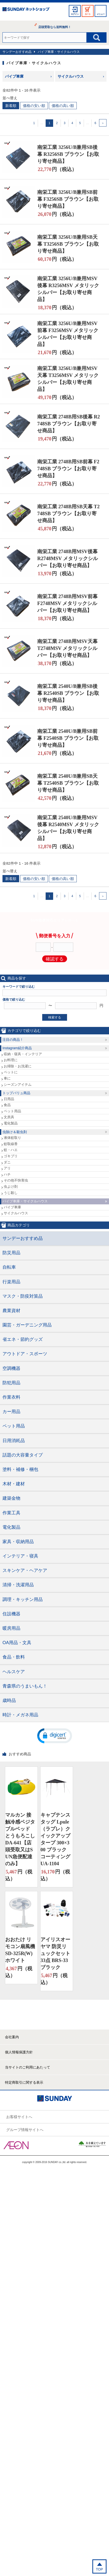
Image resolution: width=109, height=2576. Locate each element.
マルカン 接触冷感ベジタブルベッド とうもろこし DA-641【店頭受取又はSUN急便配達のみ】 (20, 1839)
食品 (7, 1105)
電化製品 (11, 1123)
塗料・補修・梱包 (20, 1469)
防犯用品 (11, 1382)
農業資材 (11, 1310)
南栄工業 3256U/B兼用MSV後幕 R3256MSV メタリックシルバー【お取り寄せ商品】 (68, 289)
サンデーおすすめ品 (17, 52)
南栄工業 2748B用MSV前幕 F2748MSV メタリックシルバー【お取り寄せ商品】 (67, 603)
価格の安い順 (34, 105)
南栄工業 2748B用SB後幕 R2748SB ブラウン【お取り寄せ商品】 (68, 423)
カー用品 (11, 1411)
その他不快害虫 (16, 1180)
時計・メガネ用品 (20, 1714)
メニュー (101, 14)
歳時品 (9, 1700)
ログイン (75, 14)
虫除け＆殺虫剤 (14, 1132)
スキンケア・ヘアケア (24, 1570)
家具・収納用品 (18, 1541)
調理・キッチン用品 (22, 1599)
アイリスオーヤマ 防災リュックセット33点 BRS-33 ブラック (55, 1953)
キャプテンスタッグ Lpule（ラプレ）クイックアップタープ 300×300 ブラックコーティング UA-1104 (55, 1839)
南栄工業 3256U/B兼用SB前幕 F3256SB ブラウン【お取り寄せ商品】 (68, 199)
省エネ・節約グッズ (22, 1339)
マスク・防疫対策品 (22, 1296)
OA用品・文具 (16, 1642)
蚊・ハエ (11, 1150)
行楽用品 (11, 1281)
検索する (54, 1017)
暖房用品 (11, 1628)
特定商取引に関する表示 (24, 2082)
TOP (99, 2569)
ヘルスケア (13, 1671)
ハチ (7, 1174)
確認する (55, 958)
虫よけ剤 (11, 1186)
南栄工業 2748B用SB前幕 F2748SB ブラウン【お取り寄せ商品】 (68, 468)
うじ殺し (11, 1193)
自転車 (9, 1267)
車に (7, 1078)
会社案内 (12, 2037)
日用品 (9, 1099)
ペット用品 (12, 1111)
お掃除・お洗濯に (18, 1066)
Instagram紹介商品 (17, 1048)
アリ (7, 1168)
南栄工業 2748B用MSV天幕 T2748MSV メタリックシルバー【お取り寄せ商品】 (67, 648)
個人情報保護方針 (19, 2052)
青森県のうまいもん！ (24, 1686)
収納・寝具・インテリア (23, 1054)
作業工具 (11, 1512)
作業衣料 (11, 1397)
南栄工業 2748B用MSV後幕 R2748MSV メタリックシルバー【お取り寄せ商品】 (67, 558)
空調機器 (11, 1368)
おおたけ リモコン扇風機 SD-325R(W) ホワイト (20, 1950)
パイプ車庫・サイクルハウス (59, 52)
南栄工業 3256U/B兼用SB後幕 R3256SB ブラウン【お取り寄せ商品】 (68, 154)
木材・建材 (13, 1483)
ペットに (11, 1072)
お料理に (11, 1060)
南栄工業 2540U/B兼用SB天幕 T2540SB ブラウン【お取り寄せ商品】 (68, 783)
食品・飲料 (13, 1657)
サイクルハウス (71, 76)
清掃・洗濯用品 (18, 1584)
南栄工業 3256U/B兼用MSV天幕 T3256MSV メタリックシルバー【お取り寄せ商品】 (68, 379)
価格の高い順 (63, 105)
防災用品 (11, 1252)
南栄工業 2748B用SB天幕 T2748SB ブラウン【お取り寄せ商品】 (68, 513)
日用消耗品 (13, 1440)
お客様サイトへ (19, 2117)
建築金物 (11, 1498)
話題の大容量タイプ (22, 1455)
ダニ (7, 1162)
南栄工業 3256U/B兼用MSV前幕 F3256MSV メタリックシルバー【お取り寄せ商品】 (67, 334)
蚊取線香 (11, 1144)
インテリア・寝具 (20, 1556)
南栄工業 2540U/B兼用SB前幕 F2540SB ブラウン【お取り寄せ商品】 (68, 738)
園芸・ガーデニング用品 (27, 1324)
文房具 (9, 1117)
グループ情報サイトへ (24, 2130)
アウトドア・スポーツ (24, 1353)
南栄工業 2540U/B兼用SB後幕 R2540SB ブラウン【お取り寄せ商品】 (68, 693)
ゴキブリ (11, 1156)
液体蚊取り (12, 1138)
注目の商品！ (12, 1040)
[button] (54, 1735)
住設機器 (11, 1613)
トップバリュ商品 (16, 1093)
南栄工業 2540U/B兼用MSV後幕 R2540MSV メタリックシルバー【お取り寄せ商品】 (68, 828)
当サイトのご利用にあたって (27, 2067)
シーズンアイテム (18, 1084)
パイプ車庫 (14, 76)
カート (88, 14)
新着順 (10, 105)
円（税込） (57, 169)
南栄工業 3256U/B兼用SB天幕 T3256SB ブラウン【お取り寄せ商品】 (68, 244)
